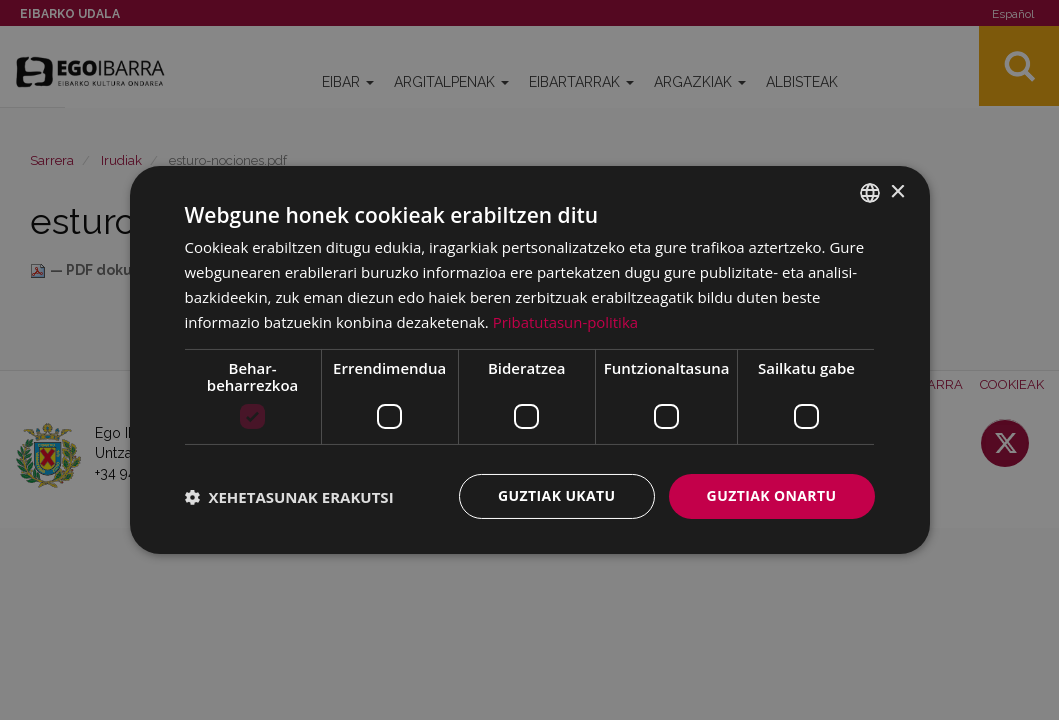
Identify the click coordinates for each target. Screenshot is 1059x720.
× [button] (897, 191)
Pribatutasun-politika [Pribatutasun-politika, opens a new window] (566, 322)
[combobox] (870, 193)
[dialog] (530, 360)
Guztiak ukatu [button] (557, 495)
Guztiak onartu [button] (772, 495)
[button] (289, 497)
